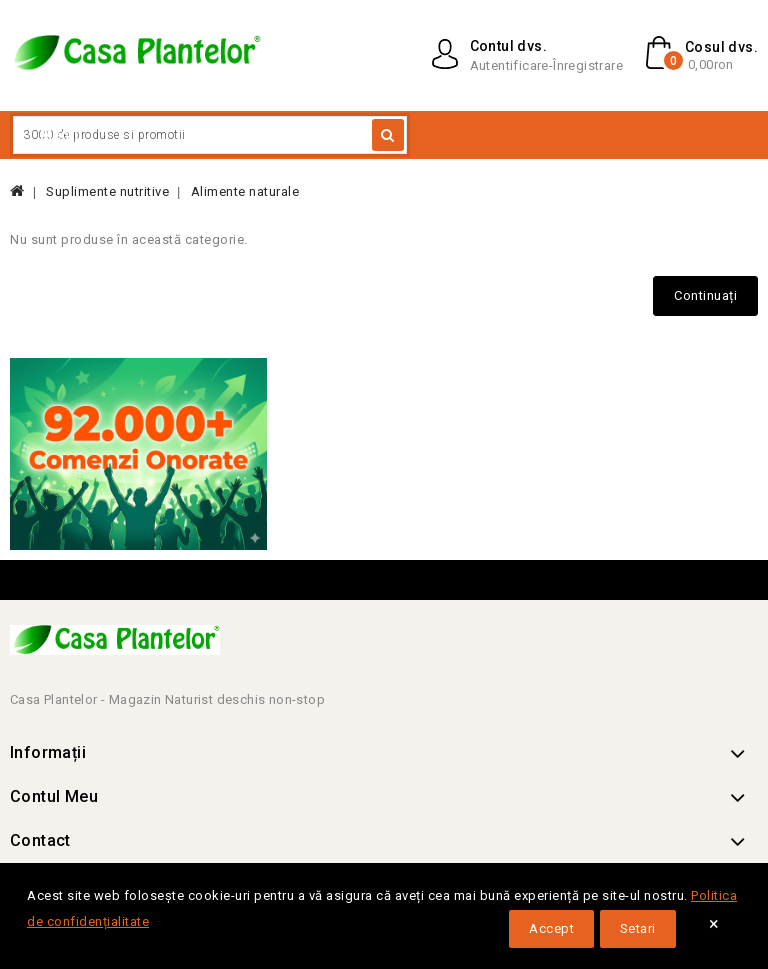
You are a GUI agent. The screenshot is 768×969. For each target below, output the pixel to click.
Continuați (705, 295)
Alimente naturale (245, 191)
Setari (638, 928)
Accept (551, 928)
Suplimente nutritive (107, 191)
